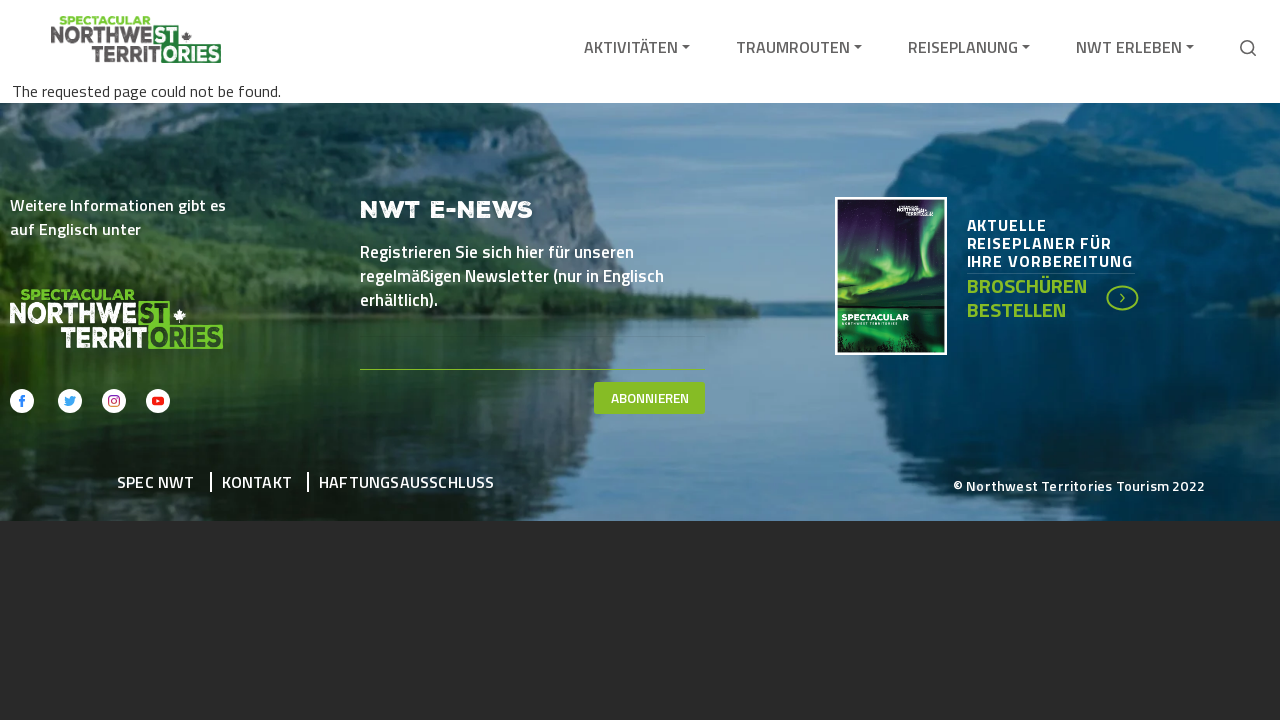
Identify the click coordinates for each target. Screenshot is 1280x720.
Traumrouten (793, 47)
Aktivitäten (631, 47)
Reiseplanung (963, 47)
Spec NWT (156, 482)
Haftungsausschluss (407, 482)
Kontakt (257, 482)
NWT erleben (1129, 47)
